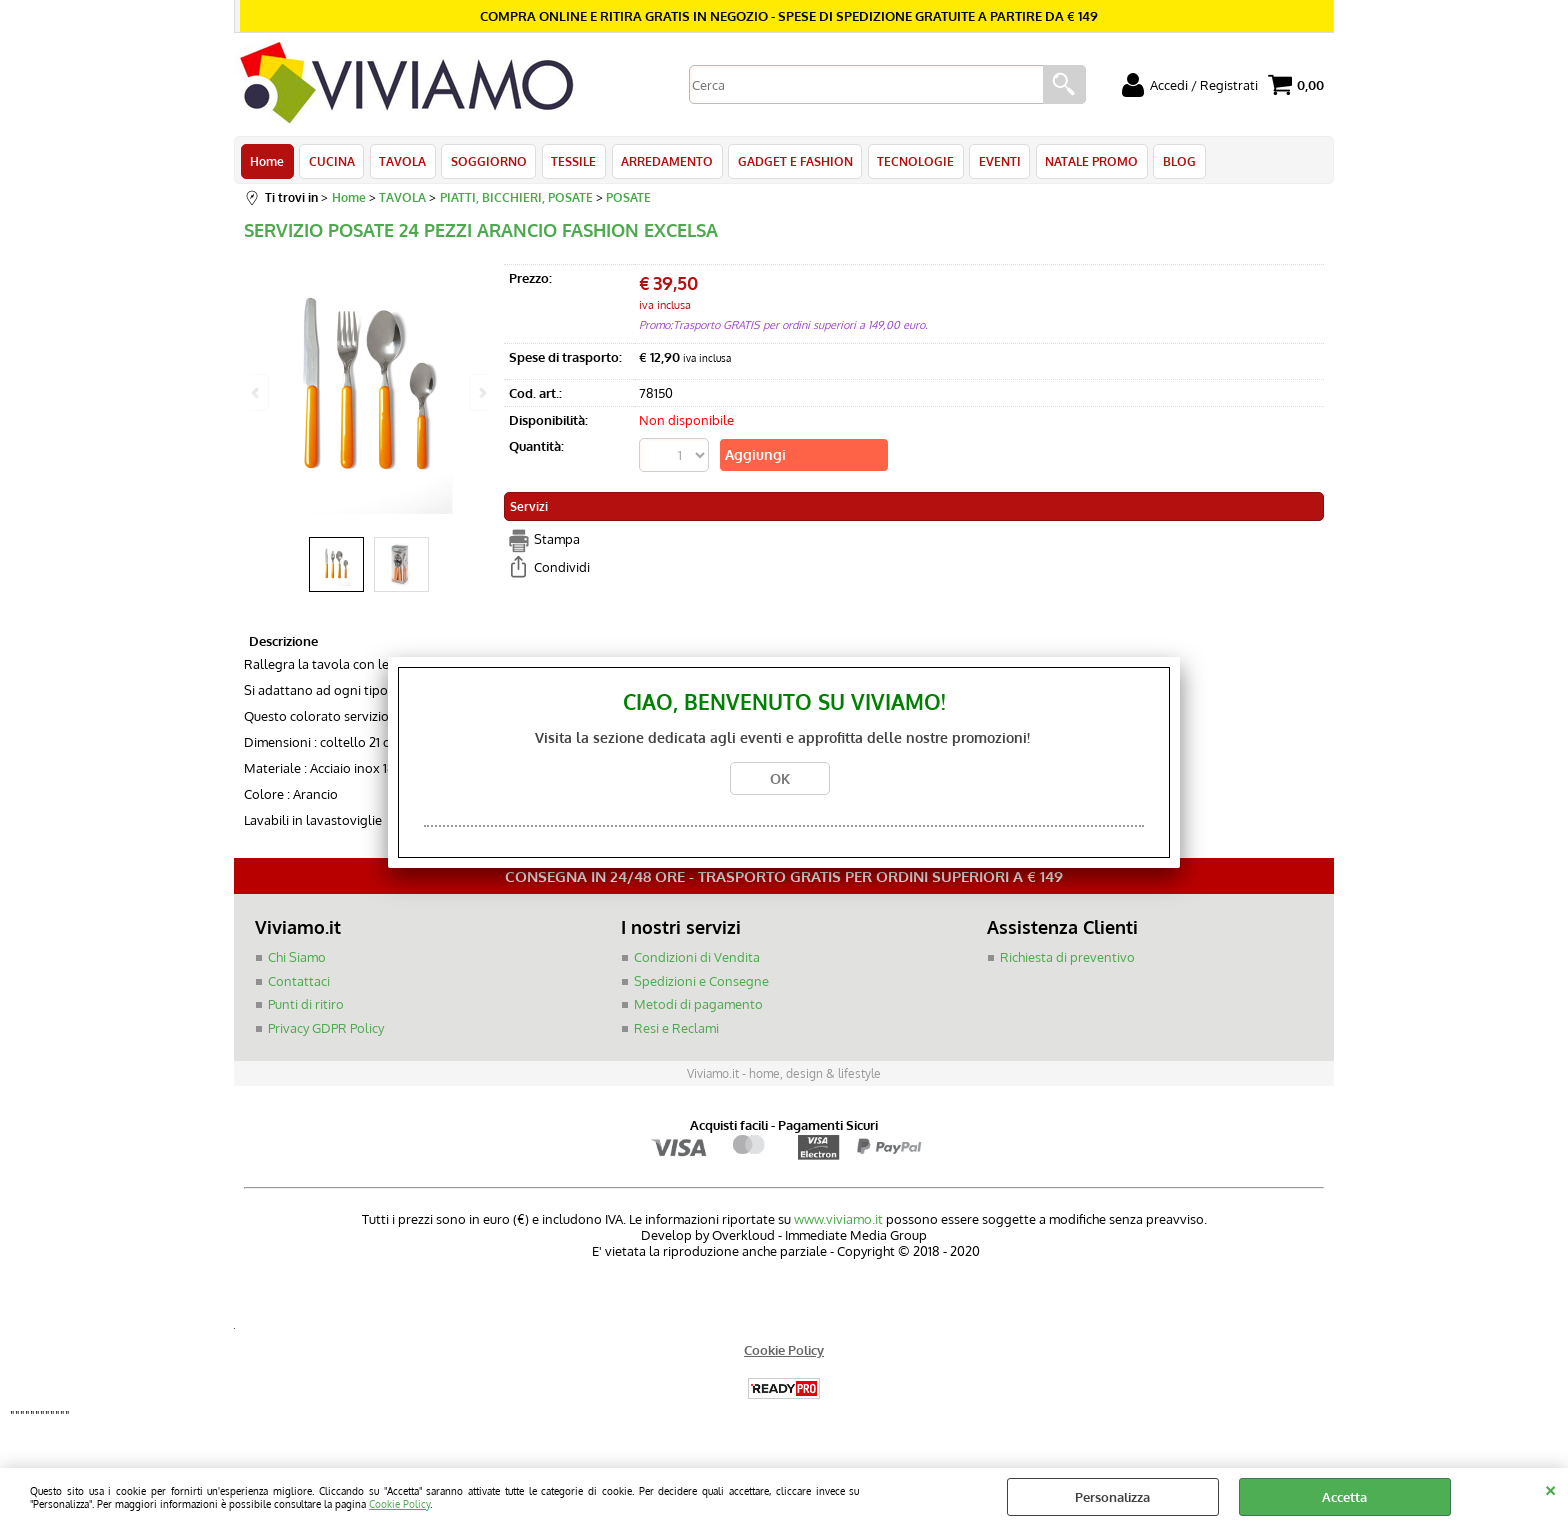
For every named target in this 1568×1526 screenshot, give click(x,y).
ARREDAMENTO (664, 162)
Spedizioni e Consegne (701, 983)
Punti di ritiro (306, 1006)
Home (267, 162)
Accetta (1344, 1497)
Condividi (562, 569)
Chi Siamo (297, 959)
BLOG (1173, 162)
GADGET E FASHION (791, 162)
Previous (257, 392)
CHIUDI (1550, 1488)
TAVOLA (401, 162)
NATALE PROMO (1086, 162)
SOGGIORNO (487, 162)
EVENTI (995, 162)
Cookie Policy (399, 1503)
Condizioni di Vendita (697, 959)
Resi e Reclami (676, 1030)
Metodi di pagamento (698, 1006)
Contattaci (299, 983)
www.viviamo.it (838, 1221)
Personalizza (1112, 1497)
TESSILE (571, 162)
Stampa (557, 541)
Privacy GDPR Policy (326, 1030)
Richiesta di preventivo (1067, 959)
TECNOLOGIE (911, 162)
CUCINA (331, 162)
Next (481, 392)
